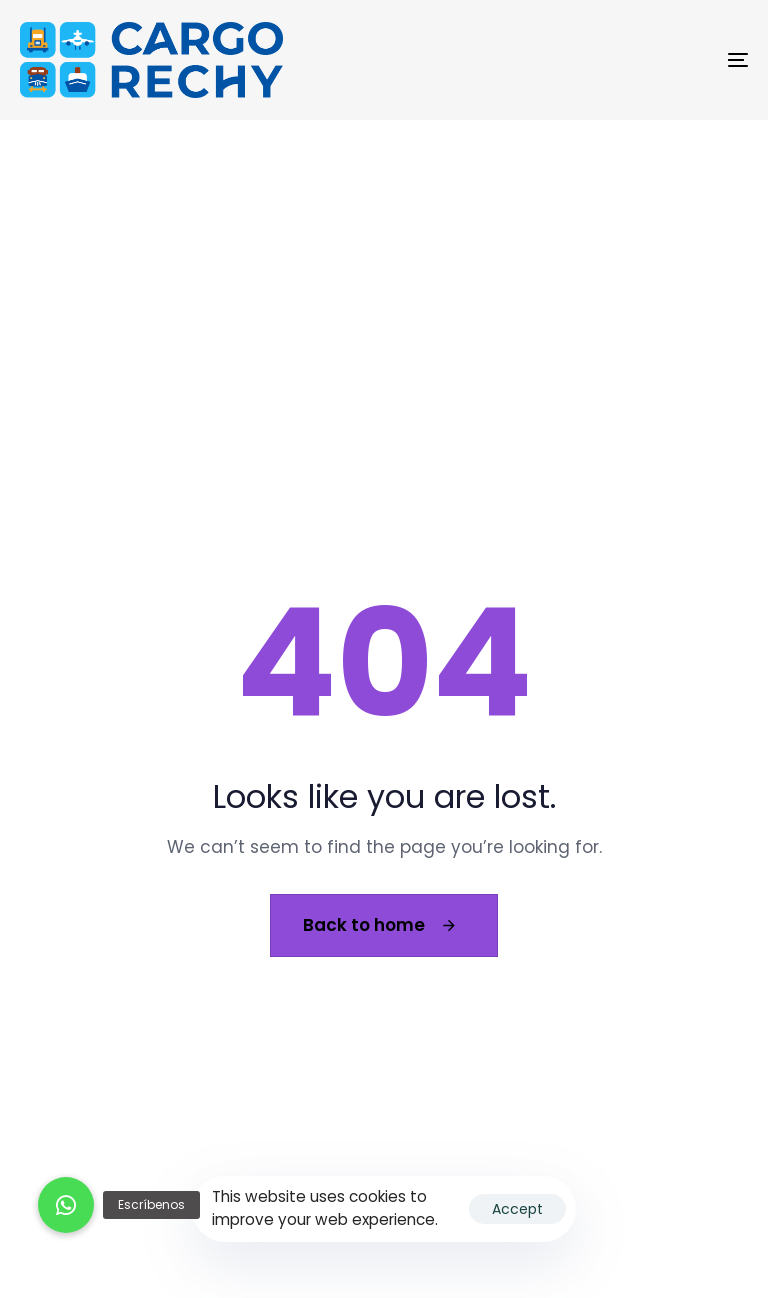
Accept (517, 1209)
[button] (66, 1205)
